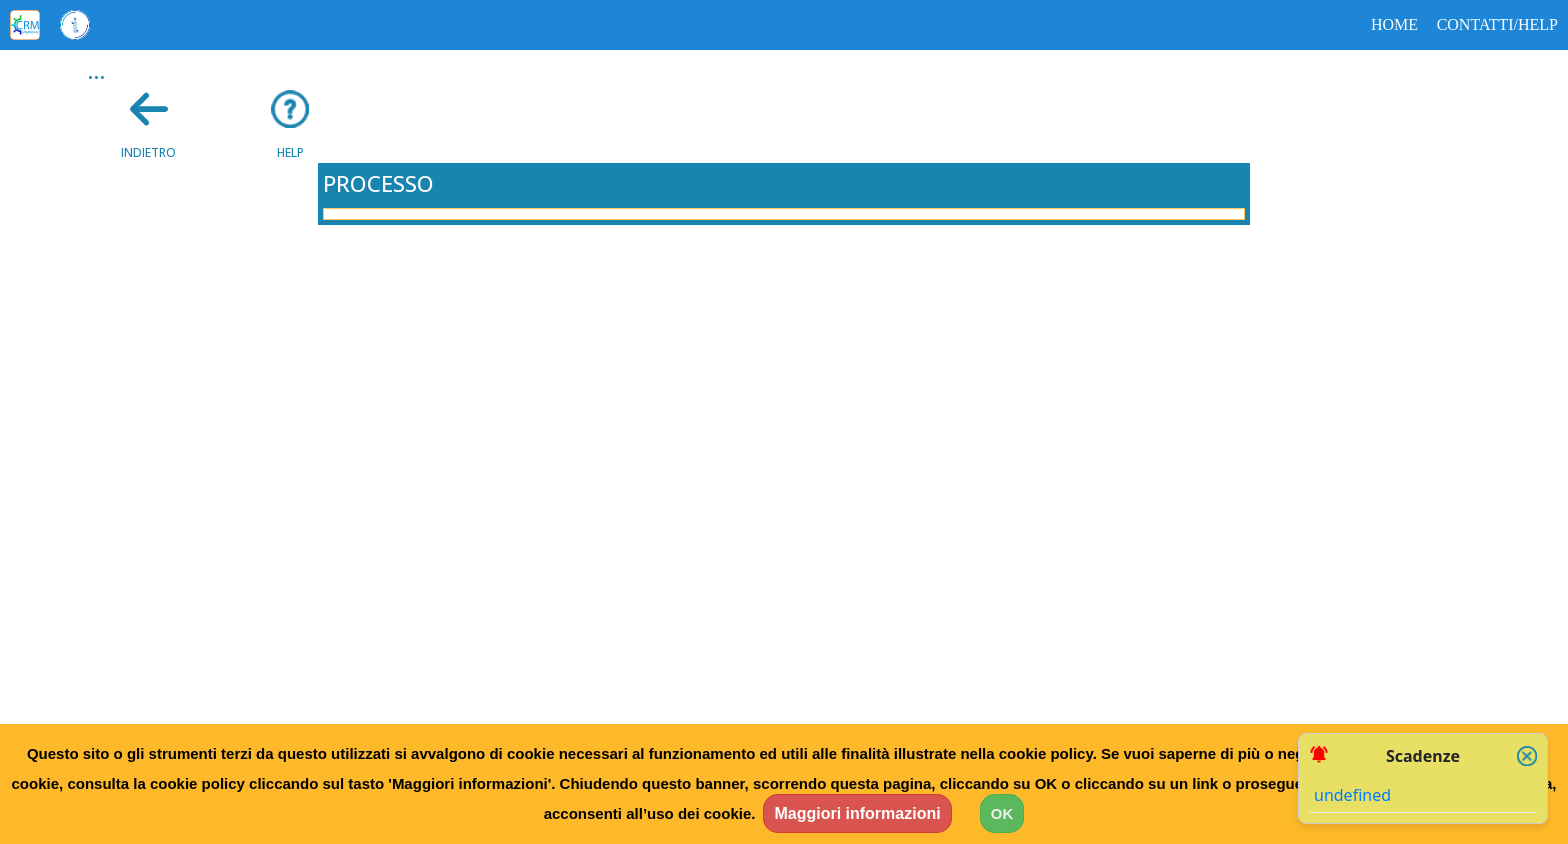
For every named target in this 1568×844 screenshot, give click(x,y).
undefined (1352, 795)
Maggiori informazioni (857, 813)
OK (1002, 813)
